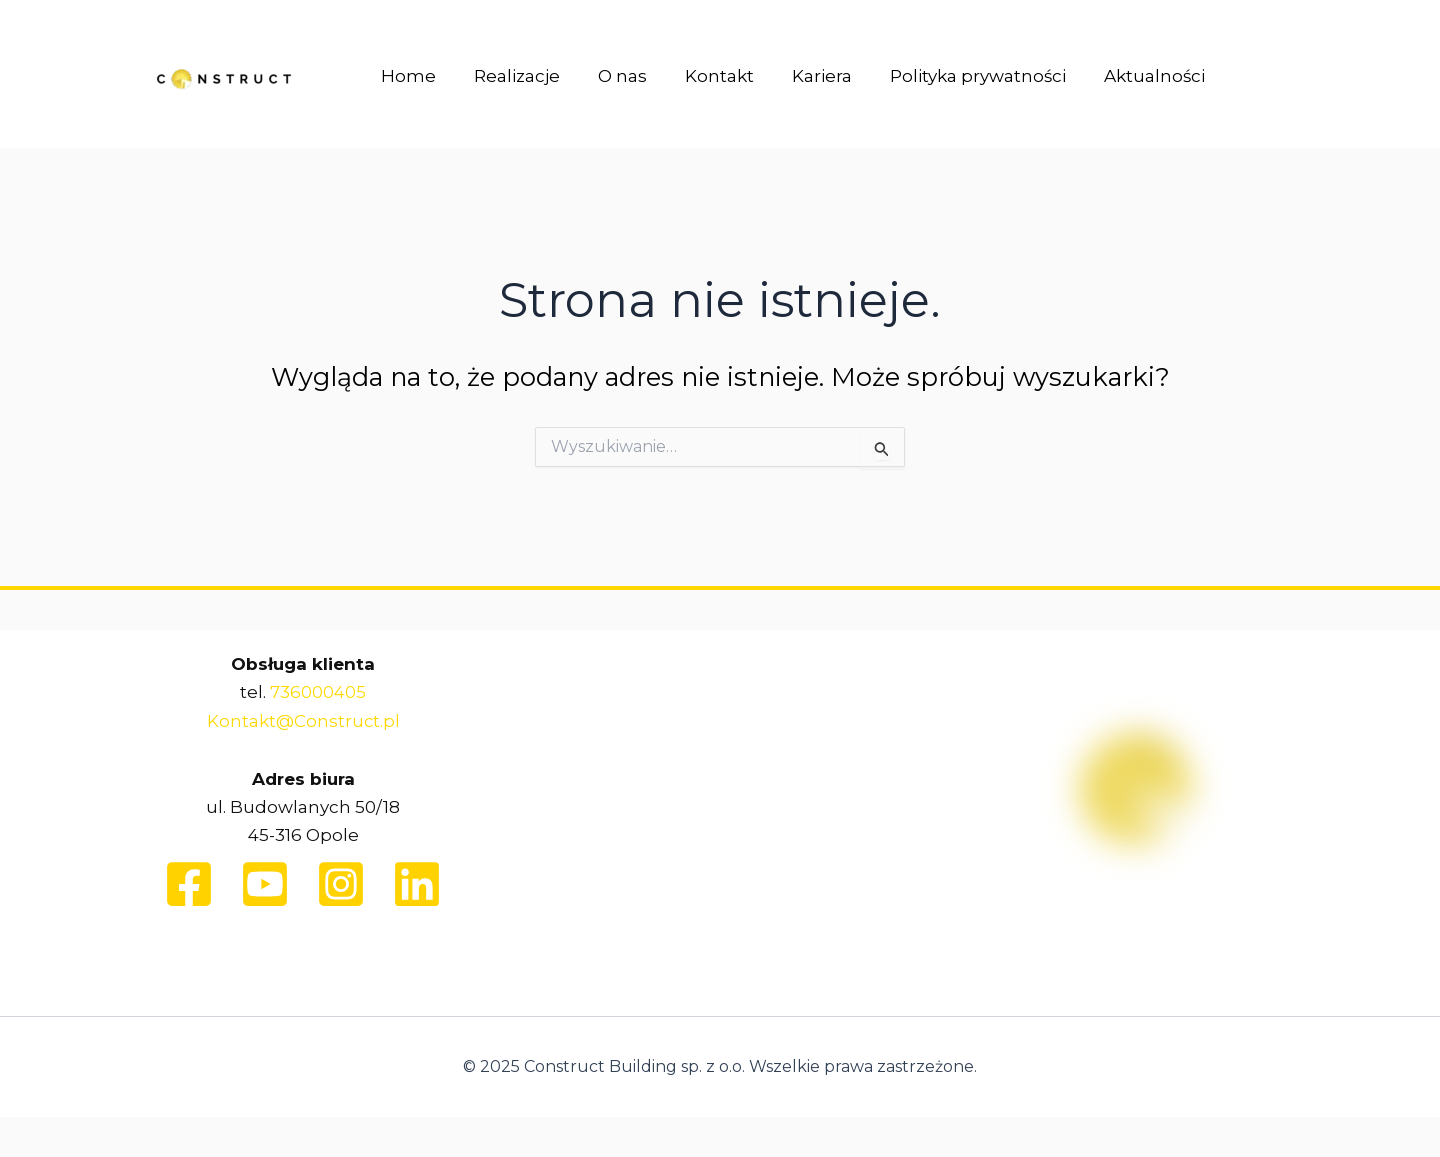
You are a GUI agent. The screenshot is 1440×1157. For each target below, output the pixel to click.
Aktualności (1128, 79)
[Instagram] (341, 883)
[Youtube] (265, 883)
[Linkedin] (417, 883)
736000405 (318, 692)
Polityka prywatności (956, 79)
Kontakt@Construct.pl (303, 720)
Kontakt (705, 79)
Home (406, 79)
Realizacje (511, 79)
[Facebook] (189, 883)
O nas (612, 79)
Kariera (804, 79)
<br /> (720, 800)
